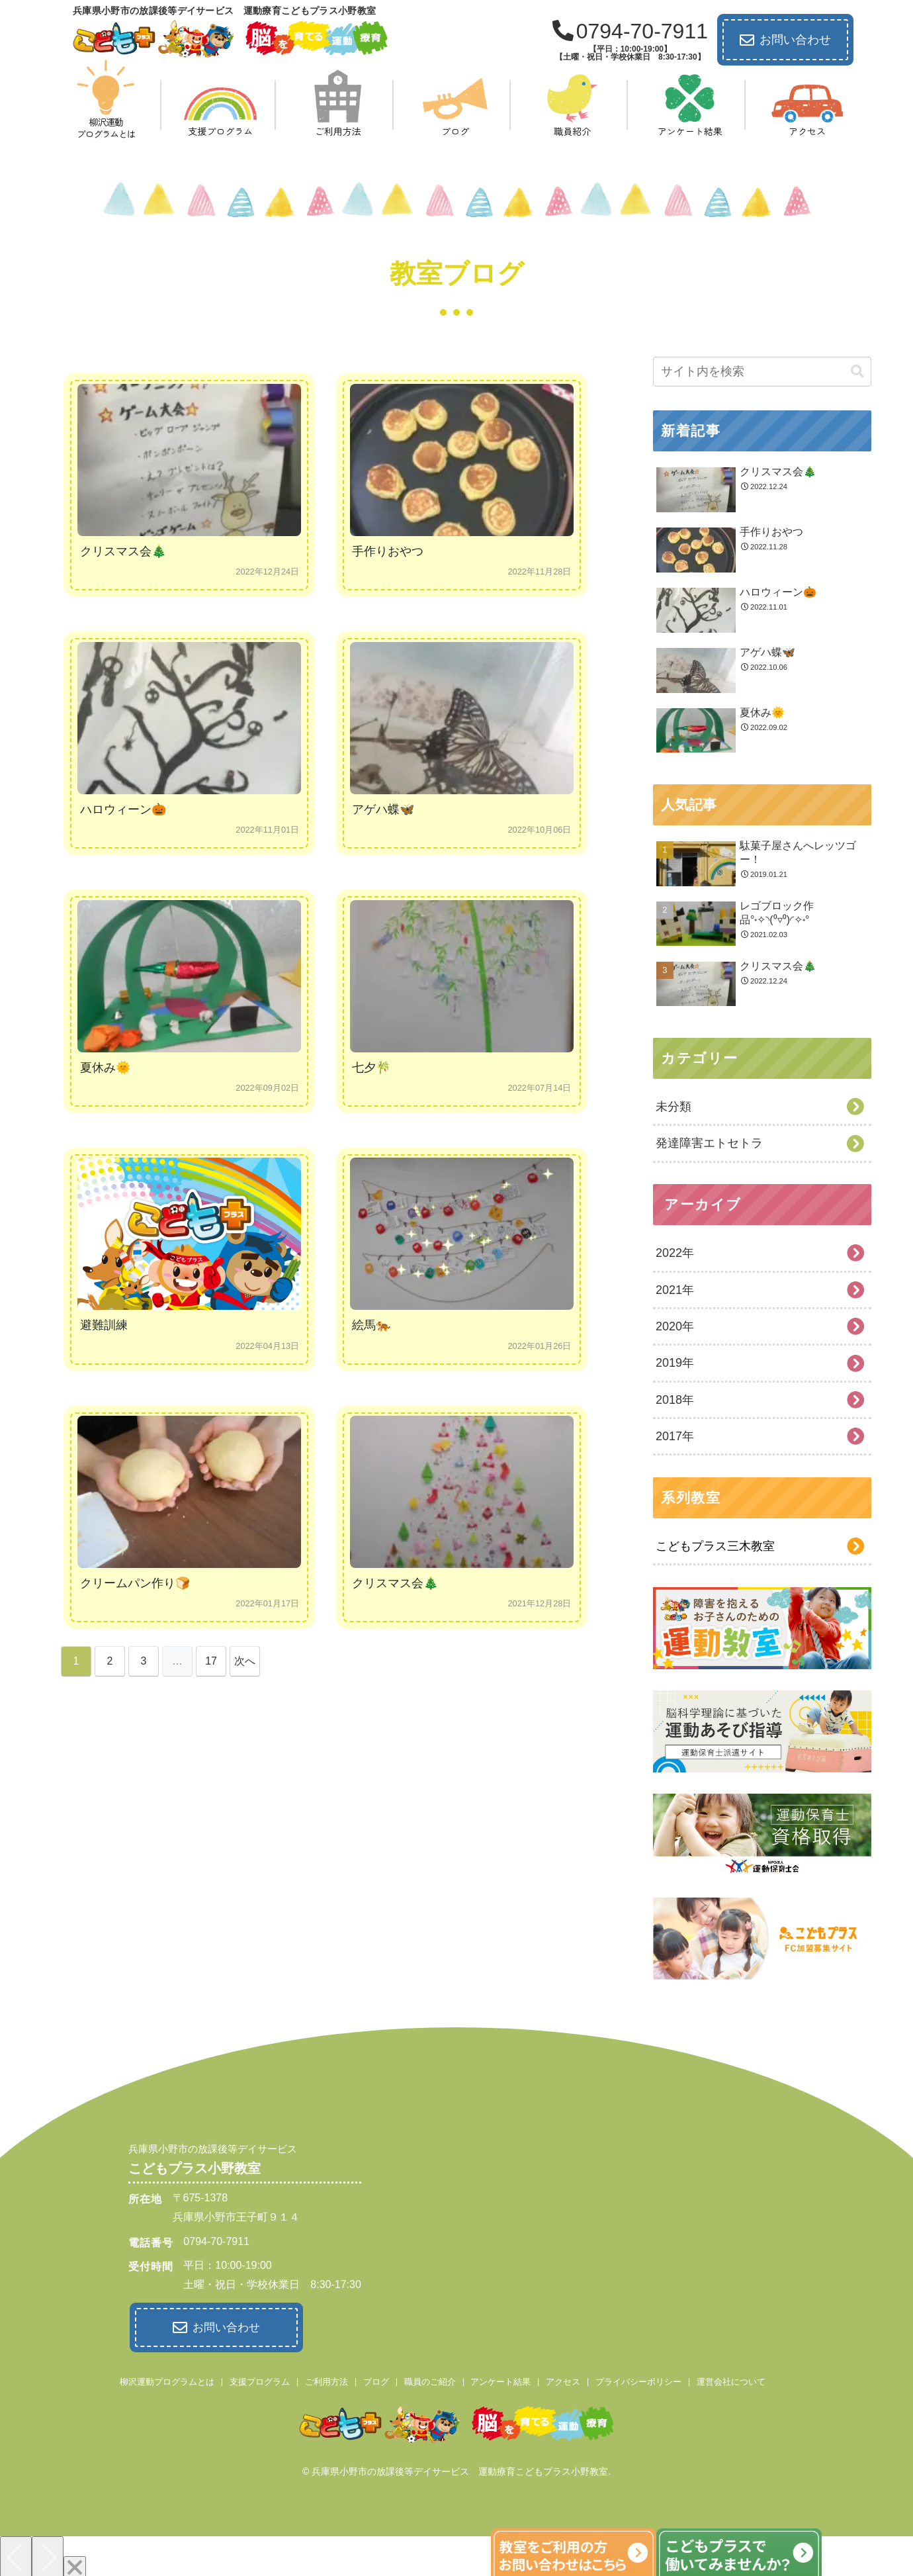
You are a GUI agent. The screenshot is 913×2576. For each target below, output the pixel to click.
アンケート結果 (500, 2380)
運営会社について (731, 2380)
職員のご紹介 (430, 2380)
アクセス (563, 2380)
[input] (762, 372)
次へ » (244, 1666)
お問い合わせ (785, 40)
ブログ (376, 2380)
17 (211, 1661)
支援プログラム (260, 2380)
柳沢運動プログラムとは (167, 2380)
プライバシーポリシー (638, 2380)
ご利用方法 (326, 2380)
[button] (857, 371)
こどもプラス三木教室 (715, 1546)
